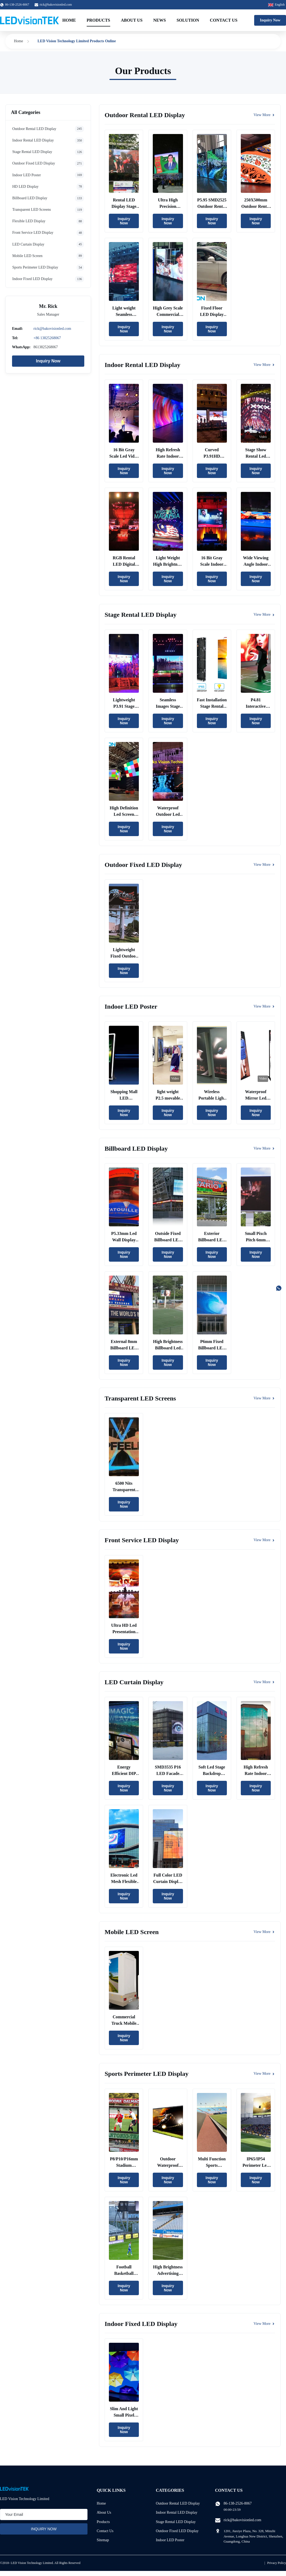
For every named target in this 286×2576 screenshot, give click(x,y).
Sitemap (103, 2540)
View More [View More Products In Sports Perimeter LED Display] (264, 2074)
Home (69, 20)
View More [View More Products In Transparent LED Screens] (264, 1398)
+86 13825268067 (47, 338)
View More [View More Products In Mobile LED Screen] (264, 1932)
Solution (188, 20)
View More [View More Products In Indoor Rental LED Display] (264, 365)
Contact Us (223, 20)
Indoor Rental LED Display (176, 2512)
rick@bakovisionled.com (56, 4)
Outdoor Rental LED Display (178, 2503)
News (159, 20)
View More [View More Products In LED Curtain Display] (264, 1682)
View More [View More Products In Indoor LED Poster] (264, 1006)
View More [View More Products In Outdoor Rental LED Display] (264, 115)
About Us (132, 20)
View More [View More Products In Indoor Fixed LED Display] (264, 2324)
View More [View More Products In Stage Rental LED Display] (264, 615)
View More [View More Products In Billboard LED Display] (264, 1148)
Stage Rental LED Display (176, 2522)
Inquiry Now (270, 20)
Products (98, 20)
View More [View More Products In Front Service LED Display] (264, 1540)
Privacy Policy (276, 2563)
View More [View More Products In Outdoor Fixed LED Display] (264, 865)
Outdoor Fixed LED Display (177, 2531)
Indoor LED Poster (170, 2540)
